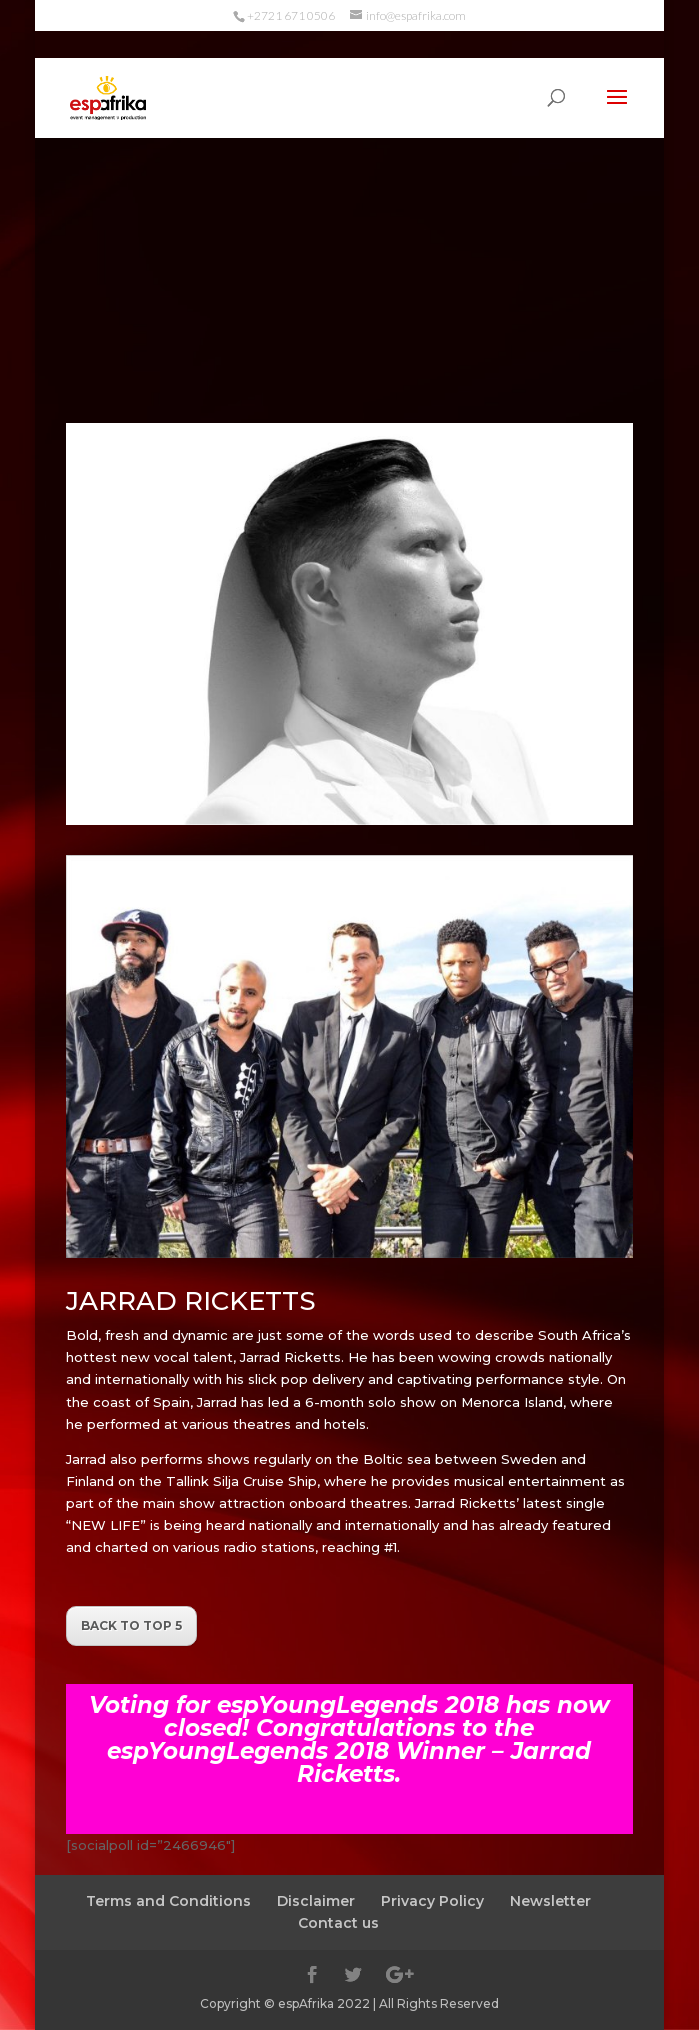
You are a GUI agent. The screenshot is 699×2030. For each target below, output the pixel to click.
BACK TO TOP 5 (131, 1625)
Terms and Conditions (168, 1901)
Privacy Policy (432, 1901)
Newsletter (550, 1901)
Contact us (338, 1923)
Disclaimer (316, 1901)
